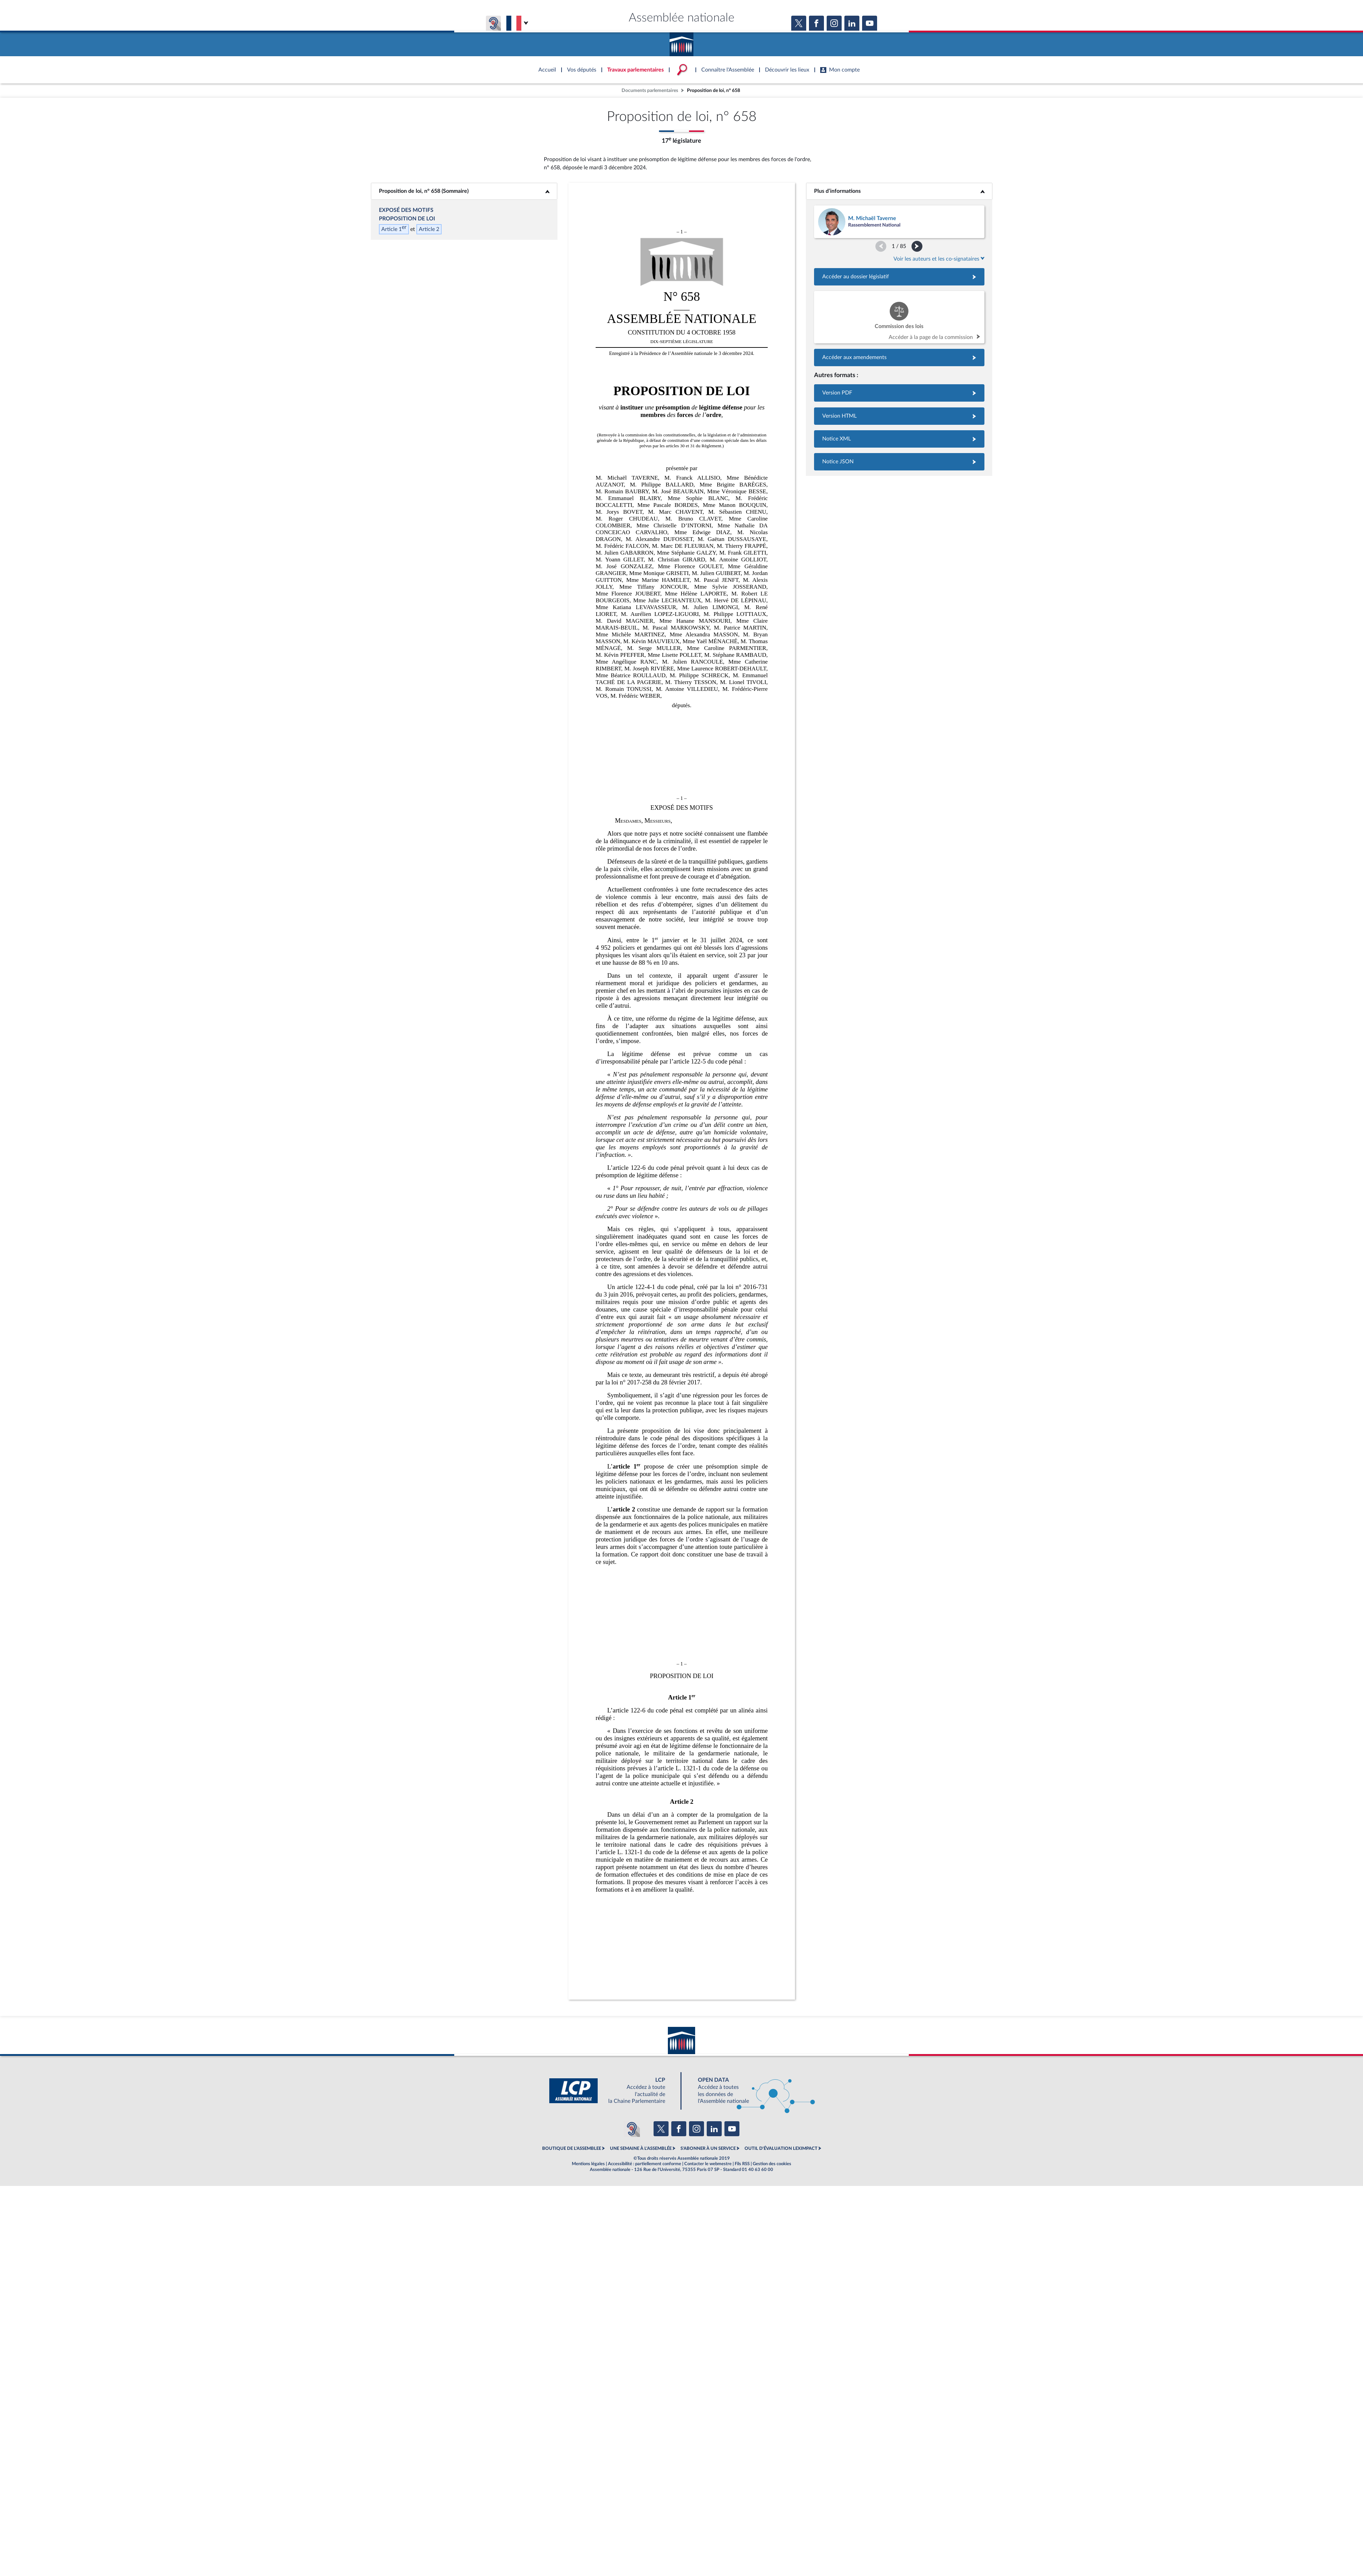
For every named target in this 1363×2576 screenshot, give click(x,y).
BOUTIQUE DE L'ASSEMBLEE (571, 2148)
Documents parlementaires (650, 90)
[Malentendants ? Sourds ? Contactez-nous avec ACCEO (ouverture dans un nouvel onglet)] (632, 2129)
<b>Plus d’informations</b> (899, 191)
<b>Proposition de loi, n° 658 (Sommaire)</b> (464, 191)
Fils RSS (742, 2164)
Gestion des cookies (772, 2164)
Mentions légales (588, 2164)
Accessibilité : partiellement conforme (644, 2164)
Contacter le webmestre (708, 2164)
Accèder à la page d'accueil (681, 42)
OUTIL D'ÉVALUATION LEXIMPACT (781, 2148)
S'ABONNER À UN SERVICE (708, 2148)
